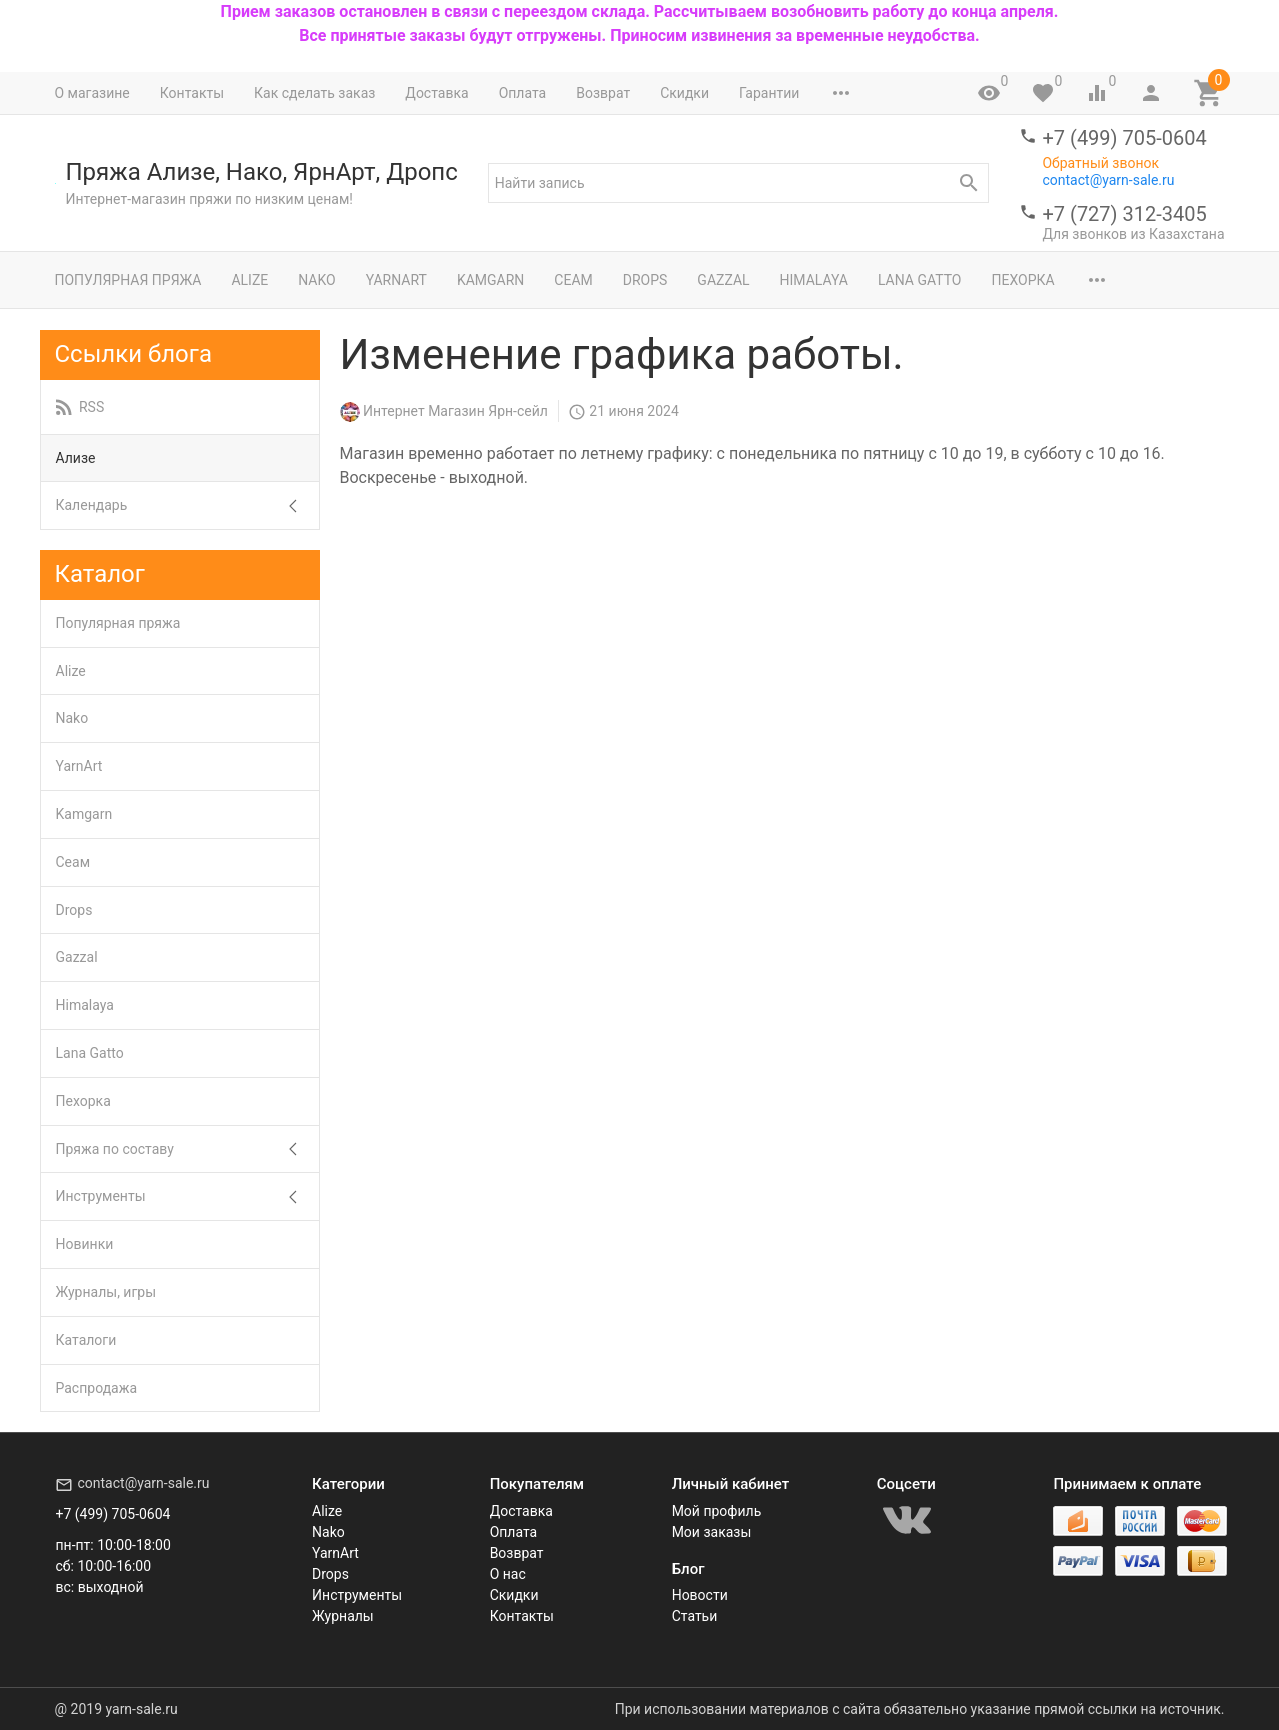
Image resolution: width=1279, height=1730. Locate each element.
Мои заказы (712, 1532)
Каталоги (86, 1340)
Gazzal (723, 280)
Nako (316, 280)
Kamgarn (490, 280)
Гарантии (769, 93)
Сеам (573, 280)
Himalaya (814, 280)
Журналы (343, 1616)
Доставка (436, 93)
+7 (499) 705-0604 (1124, 138)
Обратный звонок (1100, 163)
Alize (249, 280)
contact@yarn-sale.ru (1108, 180)
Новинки (85, 1244)
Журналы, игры (106, 1292)
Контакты (192, 93)
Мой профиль (717, 1511)
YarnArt (396, 280)
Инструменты (101, 1196)
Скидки (684, 93)
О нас (508, 1574)
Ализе (76, 458)
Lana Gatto (920, 280)
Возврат (603, 93)
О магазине (92, 93)
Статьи (695, 1616)
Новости (700, 1595)
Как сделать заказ (314, 93)
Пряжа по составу (115, 1149)
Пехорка (1022, 280)
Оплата (523, 93)
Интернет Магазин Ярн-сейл (455, 411)
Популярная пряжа (128, 280)
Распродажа (97, 1388)
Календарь (92, 505)
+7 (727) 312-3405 (1124, 214)
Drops (645, 280)
